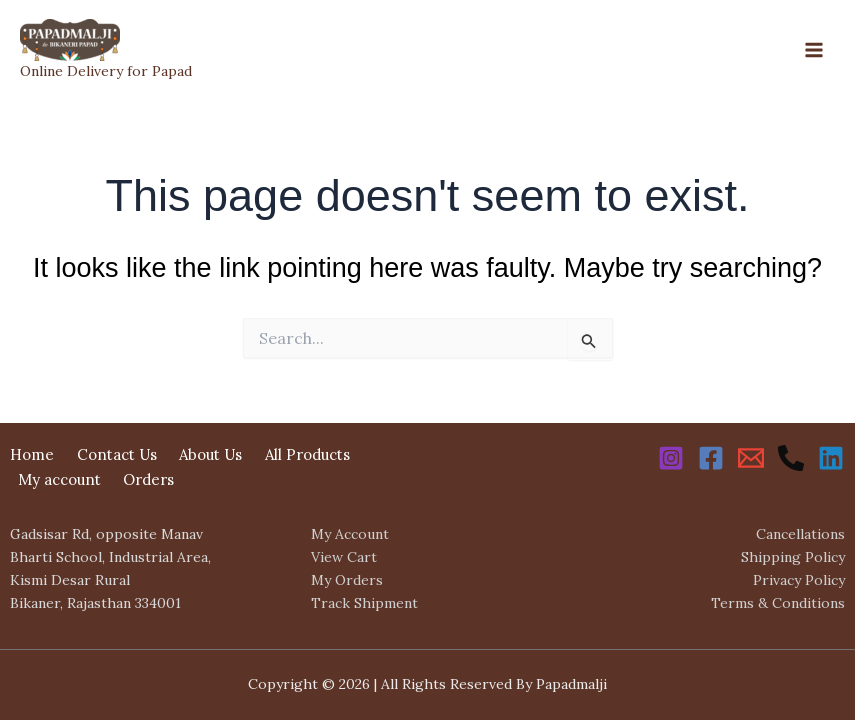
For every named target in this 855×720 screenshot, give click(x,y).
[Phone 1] (791, 458)
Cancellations (800, 534)
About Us (210, 454)
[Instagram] (671, 458)
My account (59, 479)
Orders (148, 479)
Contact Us (117, 454)
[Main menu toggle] (814, 50)
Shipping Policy (793, 557)
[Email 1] (751, 458)
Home (32, 454)
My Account (350, 534)
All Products (307, 454)
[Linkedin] (831, 458)
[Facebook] (711, 458)
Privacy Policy (799, 580)
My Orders (347, 580)
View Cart (344, 557)
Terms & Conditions (778, 603)
